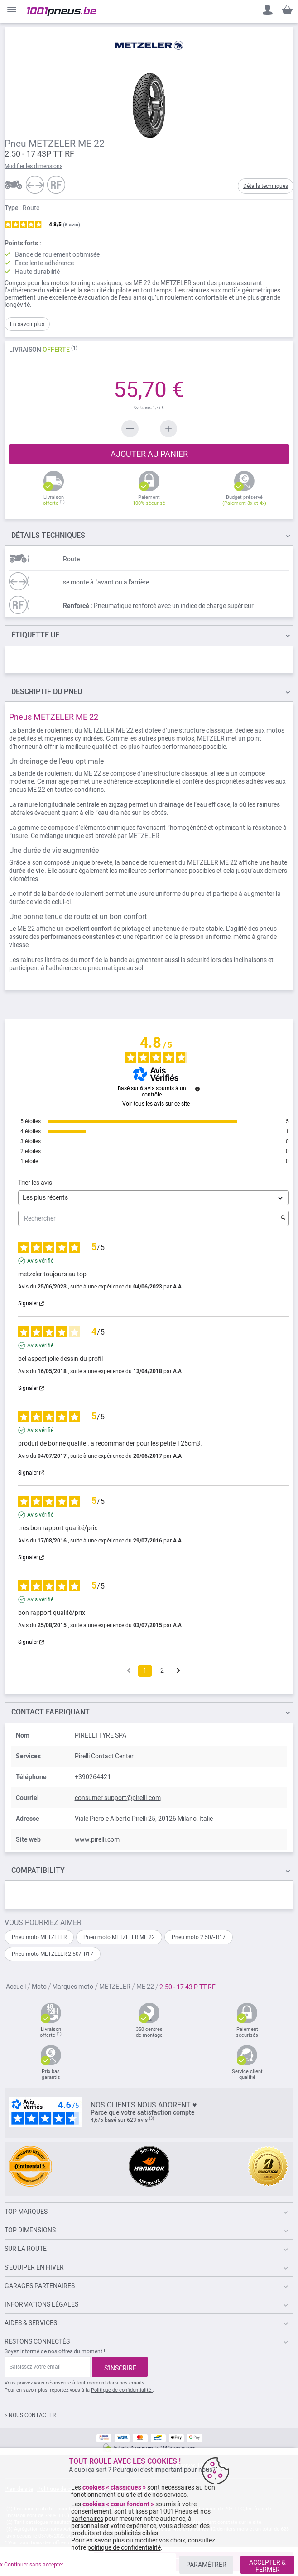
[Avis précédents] (128, 1670)
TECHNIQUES (48, 535)
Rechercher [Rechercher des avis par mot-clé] (149, 1218)
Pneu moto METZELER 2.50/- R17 (52, 1954)
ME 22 (145, 1986)
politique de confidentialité (124, 2547)
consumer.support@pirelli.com (118, 1797)
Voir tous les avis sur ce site (156, 1104)
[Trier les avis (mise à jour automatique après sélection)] (153, 1197)
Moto (40, 1986)
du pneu (46, 691)
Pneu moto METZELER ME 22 (119, 1937)
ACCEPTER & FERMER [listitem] (267, 2566)
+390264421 (93, 1777)
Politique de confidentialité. (122, 2390)
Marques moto (73, 1986)
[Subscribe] (120, 2367)
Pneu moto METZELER (39, 1937)
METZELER (115, 1986)
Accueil (16, 1986)
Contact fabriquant (50, 1712)
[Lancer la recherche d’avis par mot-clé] (283, 1218)
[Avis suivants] (178, 1671)
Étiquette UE (35, 635)
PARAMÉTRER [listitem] (206, 2564)
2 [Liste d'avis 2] (162, 1670)
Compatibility (38, 1870)
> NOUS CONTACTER (30, 2415)
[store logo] (61, 11)
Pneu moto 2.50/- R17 (199, 1937)
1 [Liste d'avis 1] (145, 1670)
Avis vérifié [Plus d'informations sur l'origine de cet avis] (40, 1261)
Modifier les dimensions (33, 166)
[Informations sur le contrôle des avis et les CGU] (197, 1088)
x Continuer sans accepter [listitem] (31, 2565)
